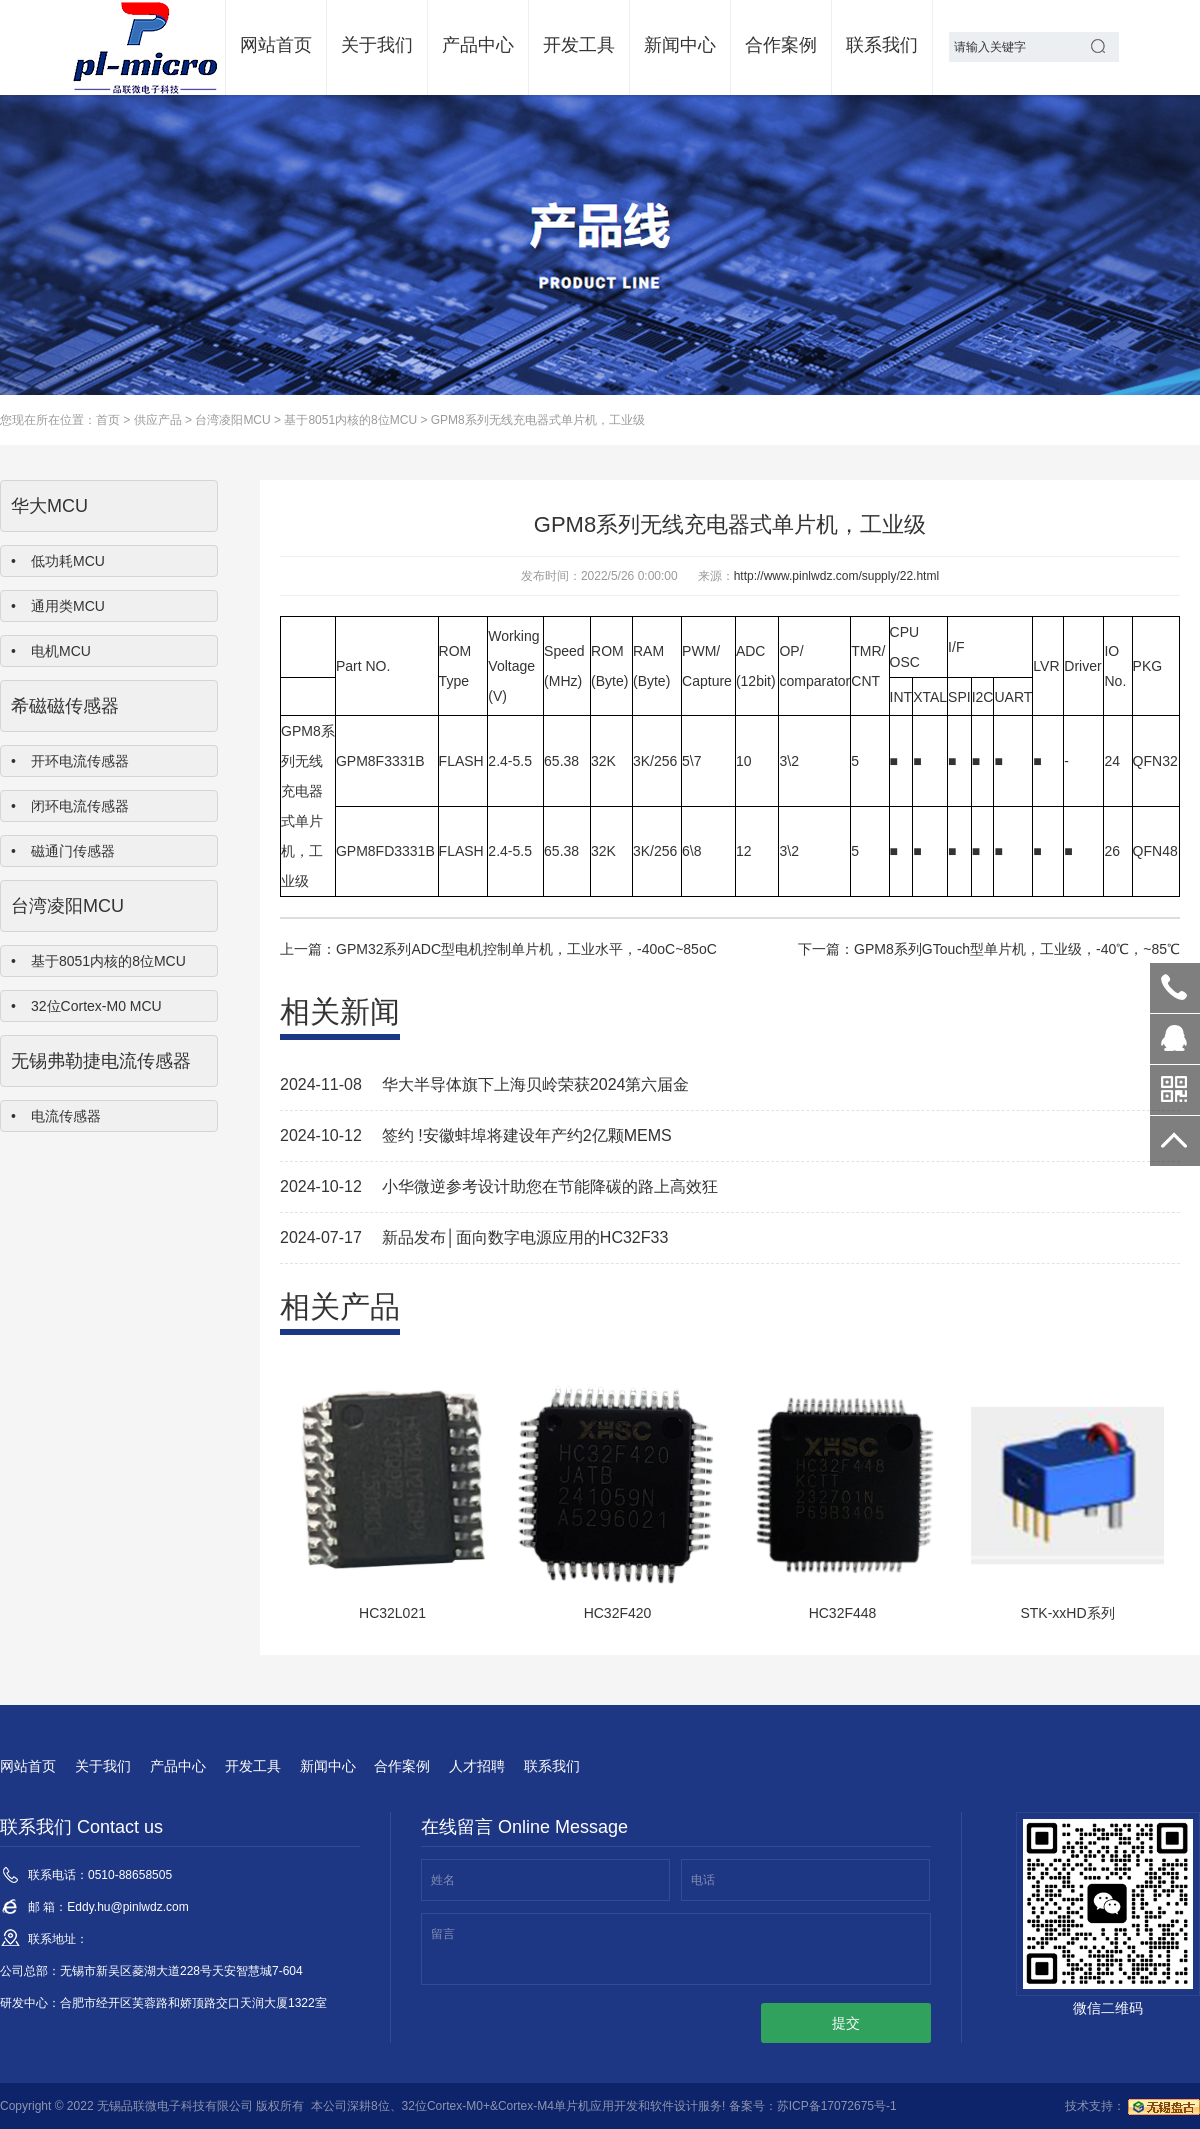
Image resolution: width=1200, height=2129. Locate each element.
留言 (443, 1934)
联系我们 (882, 45)
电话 (703, 1880)
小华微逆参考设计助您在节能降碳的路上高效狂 (550, 1186)
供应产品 (158, 420)
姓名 (443, 1880)
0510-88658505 (1175, 988)
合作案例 (781, 45)
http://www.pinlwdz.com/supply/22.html (836, 576)
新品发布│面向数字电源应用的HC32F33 (525, 1237)
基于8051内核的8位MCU (350, 420)
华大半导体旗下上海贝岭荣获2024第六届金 (536, 1084)
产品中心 (478, 45)
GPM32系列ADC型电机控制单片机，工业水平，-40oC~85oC (526, 949)
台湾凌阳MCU (232, 420)
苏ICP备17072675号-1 (837, 2106)
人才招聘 (477, 1766)
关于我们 (377, 45)
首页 (108, 420)
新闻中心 (680, 45)
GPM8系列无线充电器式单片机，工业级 (538, 420)
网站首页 (276, 45)
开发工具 (579, 45)
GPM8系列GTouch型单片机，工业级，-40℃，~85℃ (1017, 949)
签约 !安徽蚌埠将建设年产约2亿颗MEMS (527, 1135)
